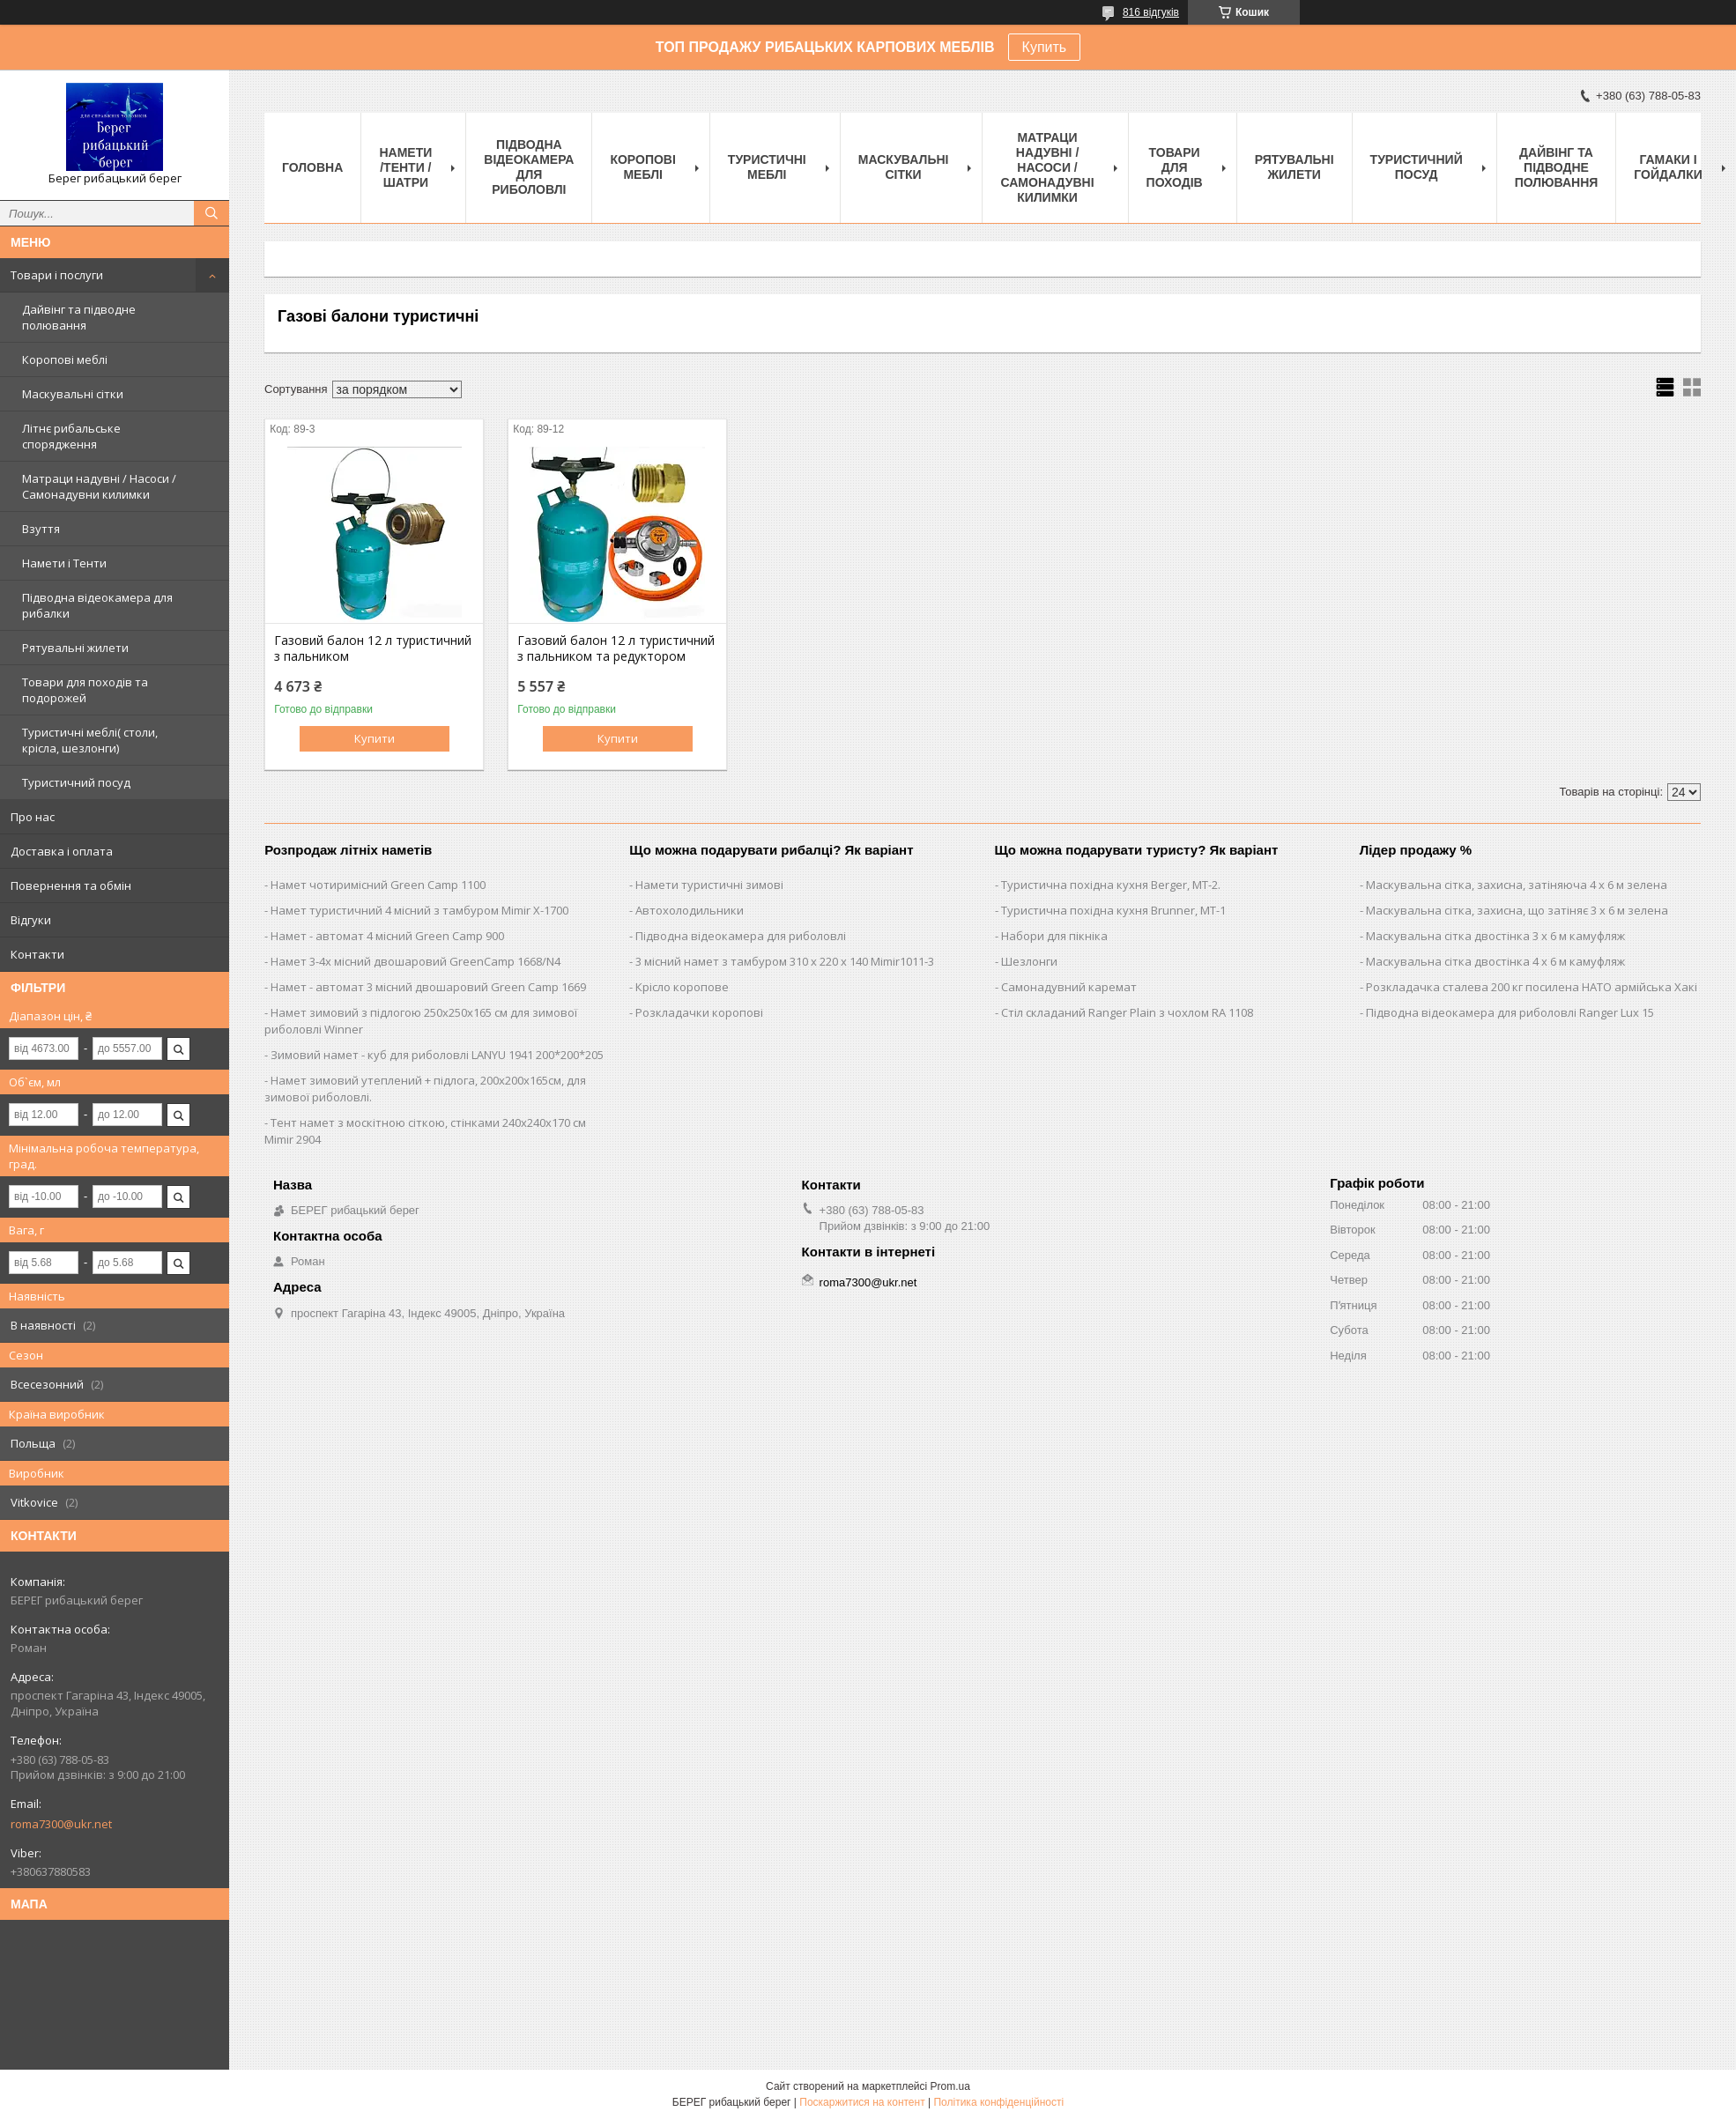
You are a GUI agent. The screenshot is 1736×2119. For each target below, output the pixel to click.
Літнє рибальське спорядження (71, 436)
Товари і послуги (57, 275)
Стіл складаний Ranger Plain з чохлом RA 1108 (1127, 1012)
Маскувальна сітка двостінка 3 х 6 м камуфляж (1495, 936)
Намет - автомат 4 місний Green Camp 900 (387, 936)
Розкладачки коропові (699, 1012)
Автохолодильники (689, 910)
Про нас (33, 817)
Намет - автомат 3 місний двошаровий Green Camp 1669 (428, 987)
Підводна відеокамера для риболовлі (529, 166)
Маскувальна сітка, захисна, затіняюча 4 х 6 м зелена (1516, 885)
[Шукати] (211, 213)
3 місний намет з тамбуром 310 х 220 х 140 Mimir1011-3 (784, 961)
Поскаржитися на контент (861, 2102)
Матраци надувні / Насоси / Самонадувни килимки (99, 486)
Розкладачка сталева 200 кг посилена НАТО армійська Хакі (1531, 987)
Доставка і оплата (62, 851)
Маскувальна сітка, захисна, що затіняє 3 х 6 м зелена (1517, 910)
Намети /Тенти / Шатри (405, 167)
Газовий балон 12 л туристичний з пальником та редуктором (616, 648)
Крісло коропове (682, 987)
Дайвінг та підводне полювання (79, 317)
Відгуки (31, 920)
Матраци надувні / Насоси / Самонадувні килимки (1047, 167)
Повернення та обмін (71, 885)
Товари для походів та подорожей (85, 690)
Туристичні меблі (767, 167)
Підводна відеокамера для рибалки (97, 605)
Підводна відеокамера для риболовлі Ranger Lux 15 (1510, 1012)
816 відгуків (1151, 12)
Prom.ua (950, 2086)
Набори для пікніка (1054, 936)
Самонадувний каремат (1069, 987)
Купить (1044, 47)
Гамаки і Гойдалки (1668, 167)
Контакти (37, 954)
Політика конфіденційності (998, 2102)
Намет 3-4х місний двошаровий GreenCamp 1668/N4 (415, 961)
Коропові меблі (65, 359)
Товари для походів (1174, 167)
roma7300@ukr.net (61, 1824)
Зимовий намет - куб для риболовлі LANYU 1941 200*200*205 (437, 1055)
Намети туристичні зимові (709, 885)
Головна (312, 167)
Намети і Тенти (64, 563)
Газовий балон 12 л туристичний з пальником (372, 648)
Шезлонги (1029, 961)
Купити (374, 738)
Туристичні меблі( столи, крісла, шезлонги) (90, 740)
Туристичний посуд (76, 782)
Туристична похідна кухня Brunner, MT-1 (1113, 910)
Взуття (41, 529)
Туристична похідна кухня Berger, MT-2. (1110, 885)
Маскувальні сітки (72, 394)
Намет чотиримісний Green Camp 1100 (378, 885)
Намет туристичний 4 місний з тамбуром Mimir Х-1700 (419, 910)
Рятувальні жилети (75, 648)
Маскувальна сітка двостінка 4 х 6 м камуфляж (1495, 961)
